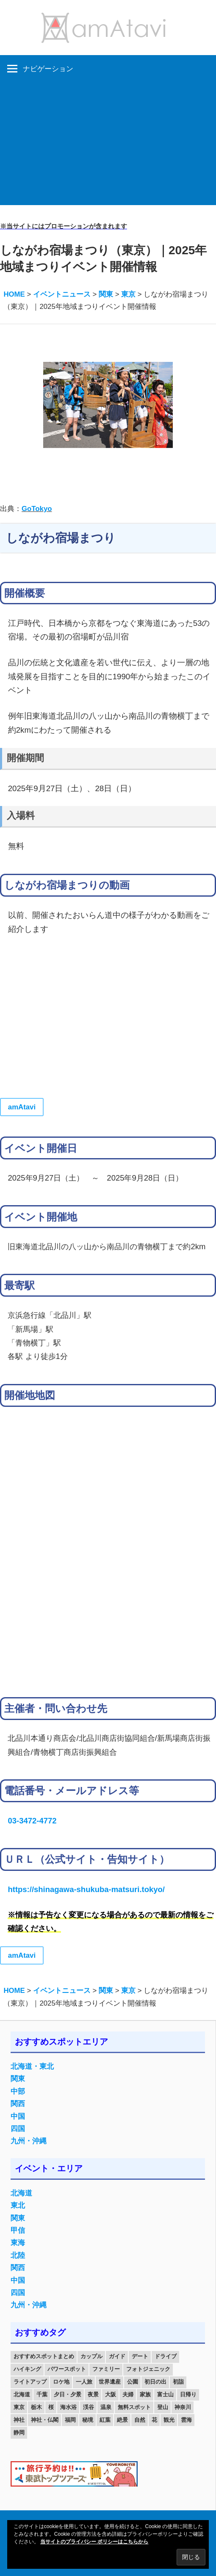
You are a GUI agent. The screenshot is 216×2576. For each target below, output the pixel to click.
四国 (18, 2129)
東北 (18, 2205)
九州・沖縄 (29, 2141)
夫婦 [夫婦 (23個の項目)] (127, 2394)
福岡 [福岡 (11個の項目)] (70, 2420)
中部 (18, 2091)
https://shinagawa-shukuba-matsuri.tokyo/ (86, 1889)
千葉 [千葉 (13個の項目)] (41, 2394)
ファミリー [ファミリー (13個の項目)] (106, 2369)
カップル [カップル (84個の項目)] (91, 2356)
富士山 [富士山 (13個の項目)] (165, 2394)
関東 (18, 2079)
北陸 (18, 2255)
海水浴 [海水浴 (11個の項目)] (68, 2407)
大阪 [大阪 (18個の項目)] (110, 2394)
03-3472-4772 (32, 1820)
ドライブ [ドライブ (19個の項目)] (166, 2356)
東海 (18, 2243)
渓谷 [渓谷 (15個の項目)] (88, 2407)
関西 (18, 2104)
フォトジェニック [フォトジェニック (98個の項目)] (148, 2369)
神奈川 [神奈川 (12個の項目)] (182, 2407)
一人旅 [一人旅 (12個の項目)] (84, 2382)
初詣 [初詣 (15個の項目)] (178, 2382)
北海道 (21, 2193)
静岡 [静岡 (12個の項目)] (19, 2432)
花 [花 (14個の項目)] (154, 2420)
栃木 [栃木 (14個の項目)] (36, 2407)
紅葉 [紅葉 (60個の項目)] (105, 2420)
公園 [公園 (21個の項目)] (132, 2382)
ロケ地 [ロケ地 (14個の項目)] (61, 2382)
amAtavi (22, 1107)
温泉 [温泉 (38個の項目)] (105, 2407)
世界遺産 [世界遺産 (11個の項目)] (110, 2382)
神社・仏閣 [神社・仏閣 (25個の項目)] (44, 2420)
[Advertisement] (108, 145)
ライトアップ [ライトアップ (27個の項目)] (30, 2382)
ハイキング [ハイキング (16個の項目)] (27, 2369)
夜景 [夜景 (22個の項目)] (93, 2394)
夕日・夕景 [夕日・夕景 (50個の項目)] (67, 2394)
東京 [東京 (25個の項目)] (19, 2407)
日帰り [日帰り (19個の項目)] (188, 2394)
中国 (18, 2116)
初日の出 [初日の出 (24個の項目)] (155, 2382)
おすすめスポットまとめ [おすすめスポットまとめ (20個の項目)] (44, 2356)
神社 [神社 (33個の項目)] (19, 2420)
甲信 (18, 2230)
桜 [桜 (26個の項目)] (51, 2407)
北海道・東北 (32, 2066)
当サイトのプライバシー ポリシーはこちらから (94, 2542)
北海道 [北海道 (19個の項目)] (22, 2394)
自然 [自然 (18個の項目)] (139, 2420)
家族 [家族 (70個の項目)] (145, 2394)
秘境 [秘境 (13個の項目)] (87, 2420)
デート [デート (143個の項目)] (140, 2356)
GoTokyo (37, 509)
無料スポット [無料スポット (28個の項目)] (134, 2407)
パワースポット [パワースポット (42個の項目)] (66, 2369)
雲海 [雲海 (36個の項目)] (186, 2420)
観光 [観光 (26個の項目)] (168, 2420)
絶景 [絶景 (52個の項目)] (122, 2420)
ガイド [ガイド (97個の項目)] (117, 2356)
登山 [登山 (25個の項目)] (162, 2407)
